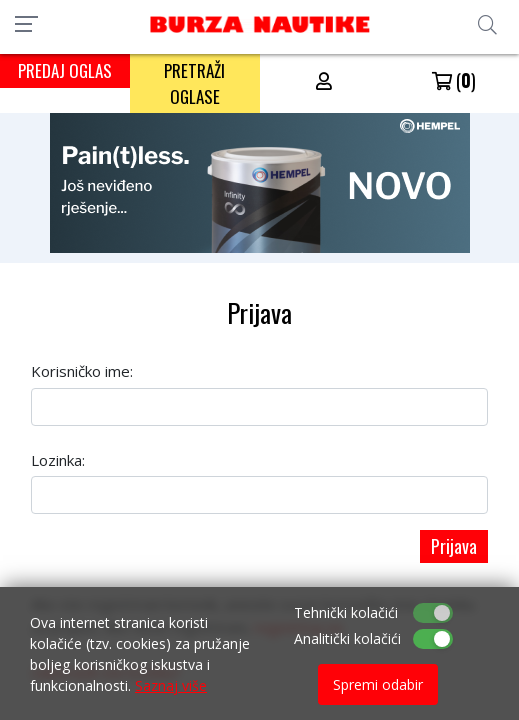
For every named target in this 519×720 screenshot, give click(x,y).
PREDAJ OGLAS (65, 70)
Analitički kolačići (347, 638)
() (454, 80)
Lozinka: (58, 460)
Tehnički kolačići (346, 612)
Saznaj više (171, 685)
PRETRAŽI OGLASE (194, 83)
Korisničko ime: (82, 371)
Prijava (454, 546)
